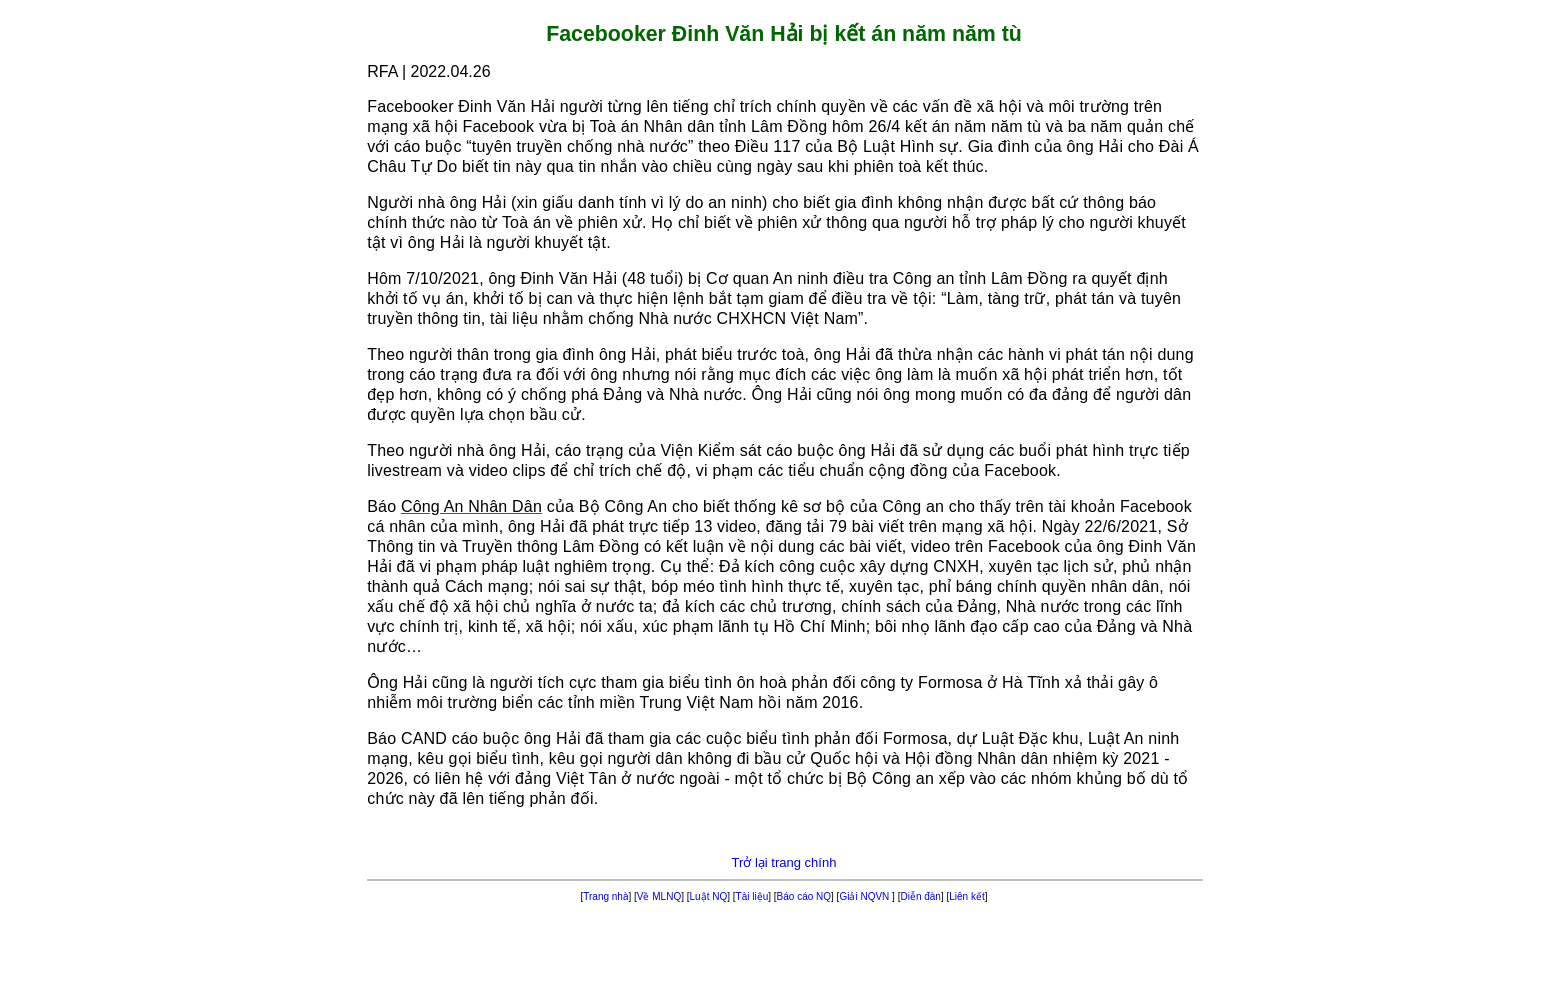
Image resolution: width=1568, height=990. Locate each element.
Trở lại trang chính (784, 862)
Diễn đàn (920, 896)
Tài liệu (752, 896)
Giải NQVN (865, 896)
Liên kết (966, 896)
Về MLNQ (659, 896)
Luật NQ (709, 896)
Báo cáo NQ (804, 896)
